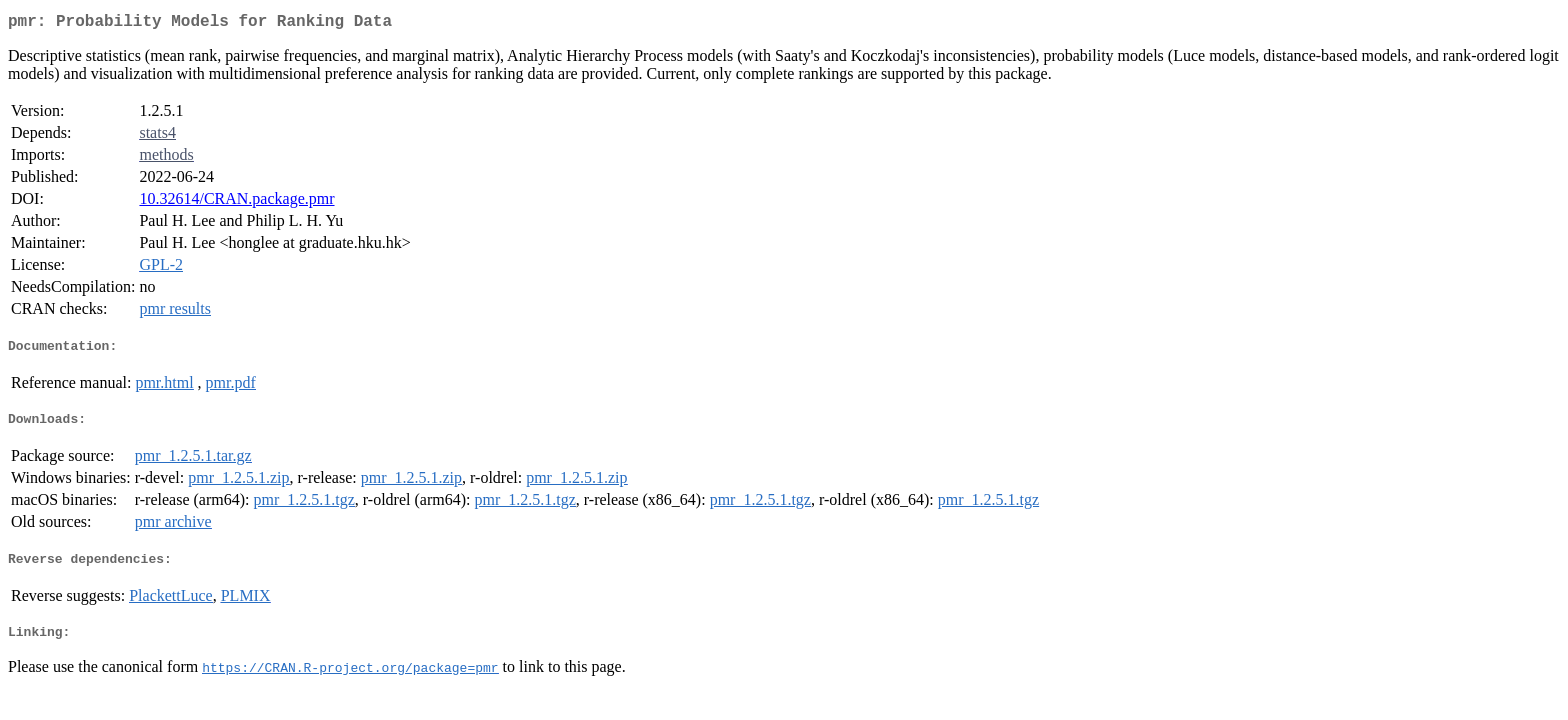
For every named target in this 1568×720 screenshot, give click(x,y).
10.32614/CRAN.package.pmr (236, 202)
